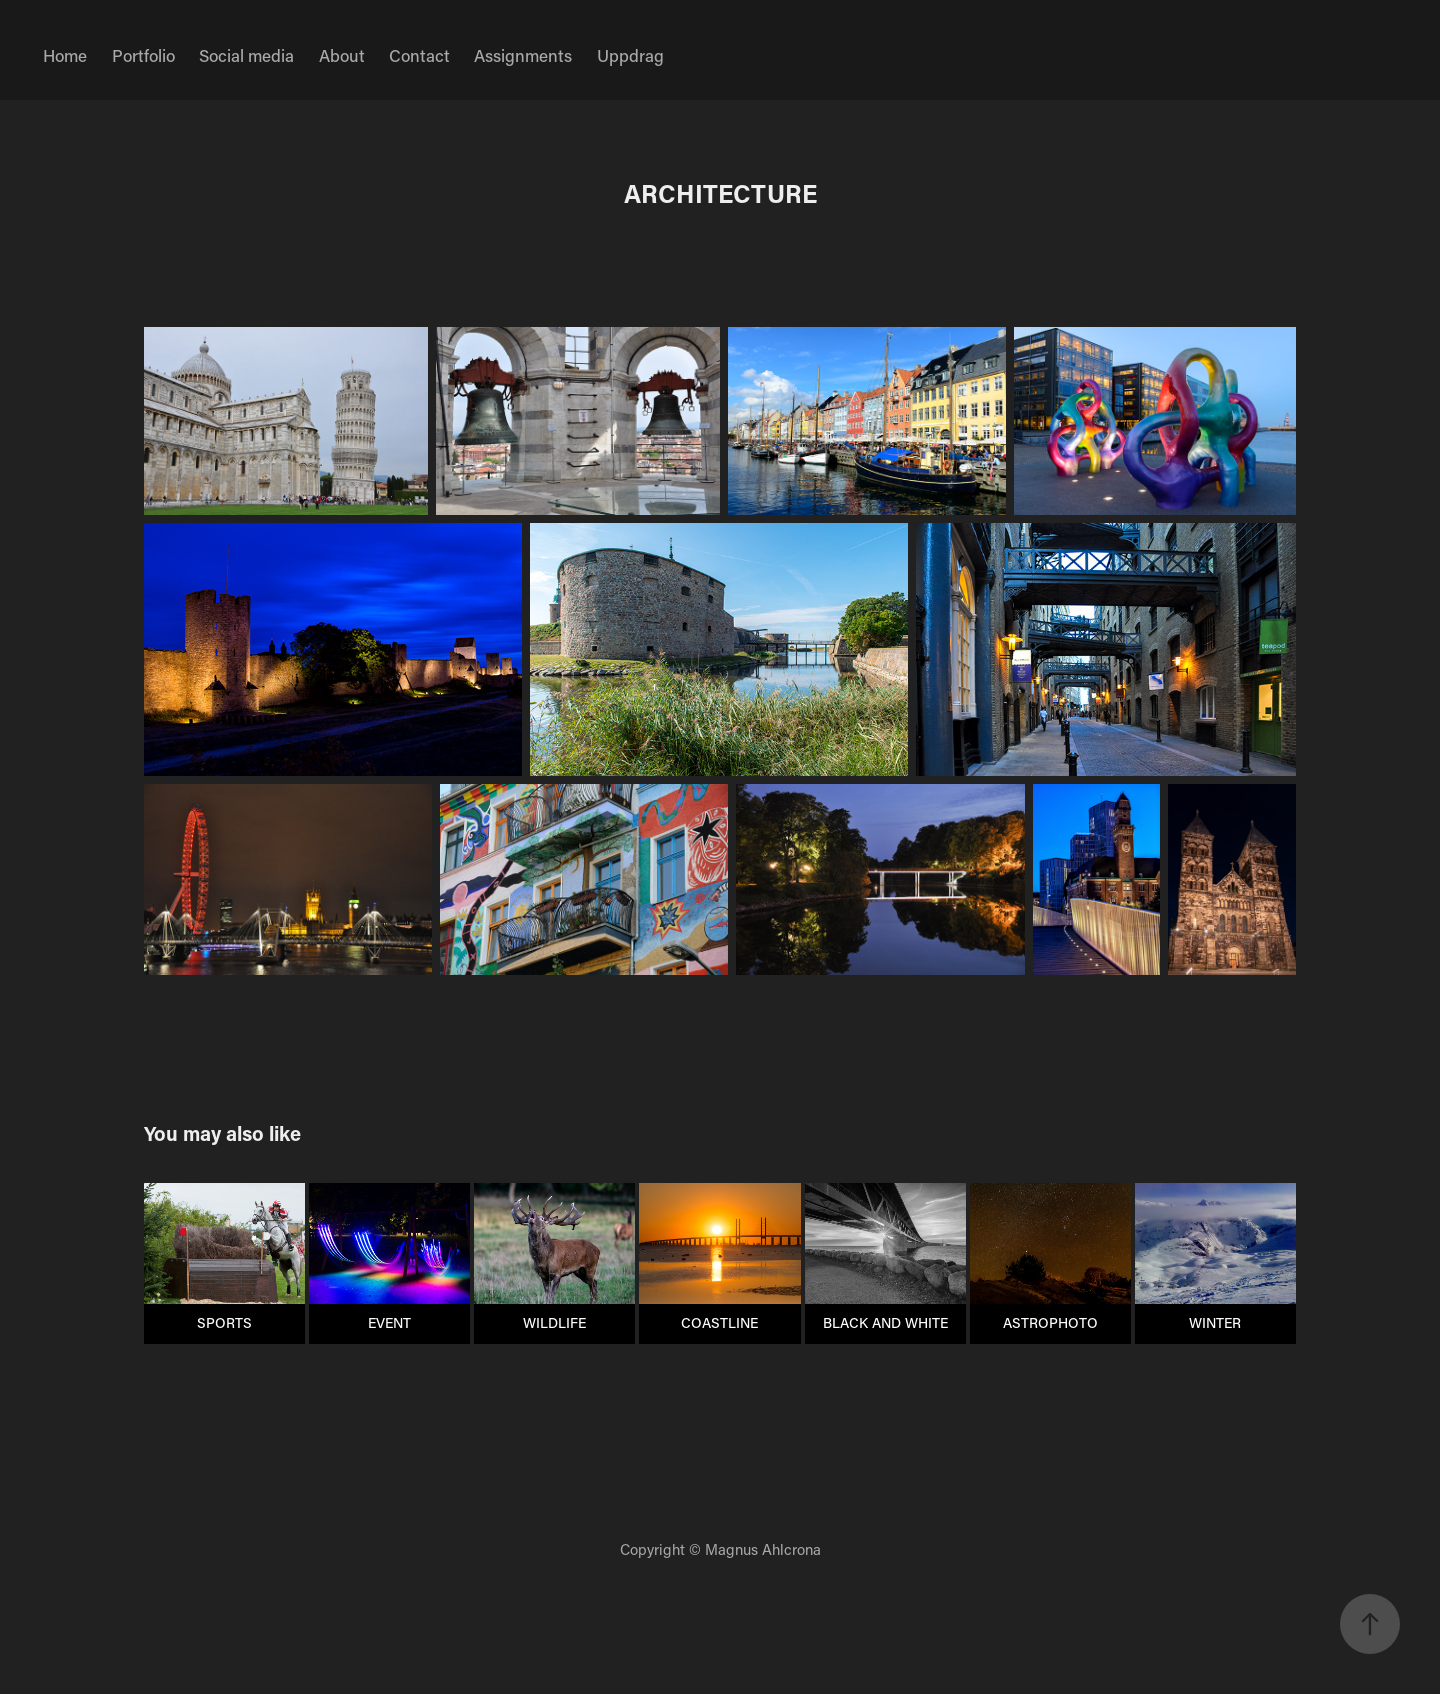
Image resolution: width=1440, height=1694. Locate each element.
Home (65, 55)
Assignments (523, 55)
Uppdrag (630, 55)
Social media (246, 55)
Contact (419, 55)
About (342, 55)
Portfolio (143, 55)
